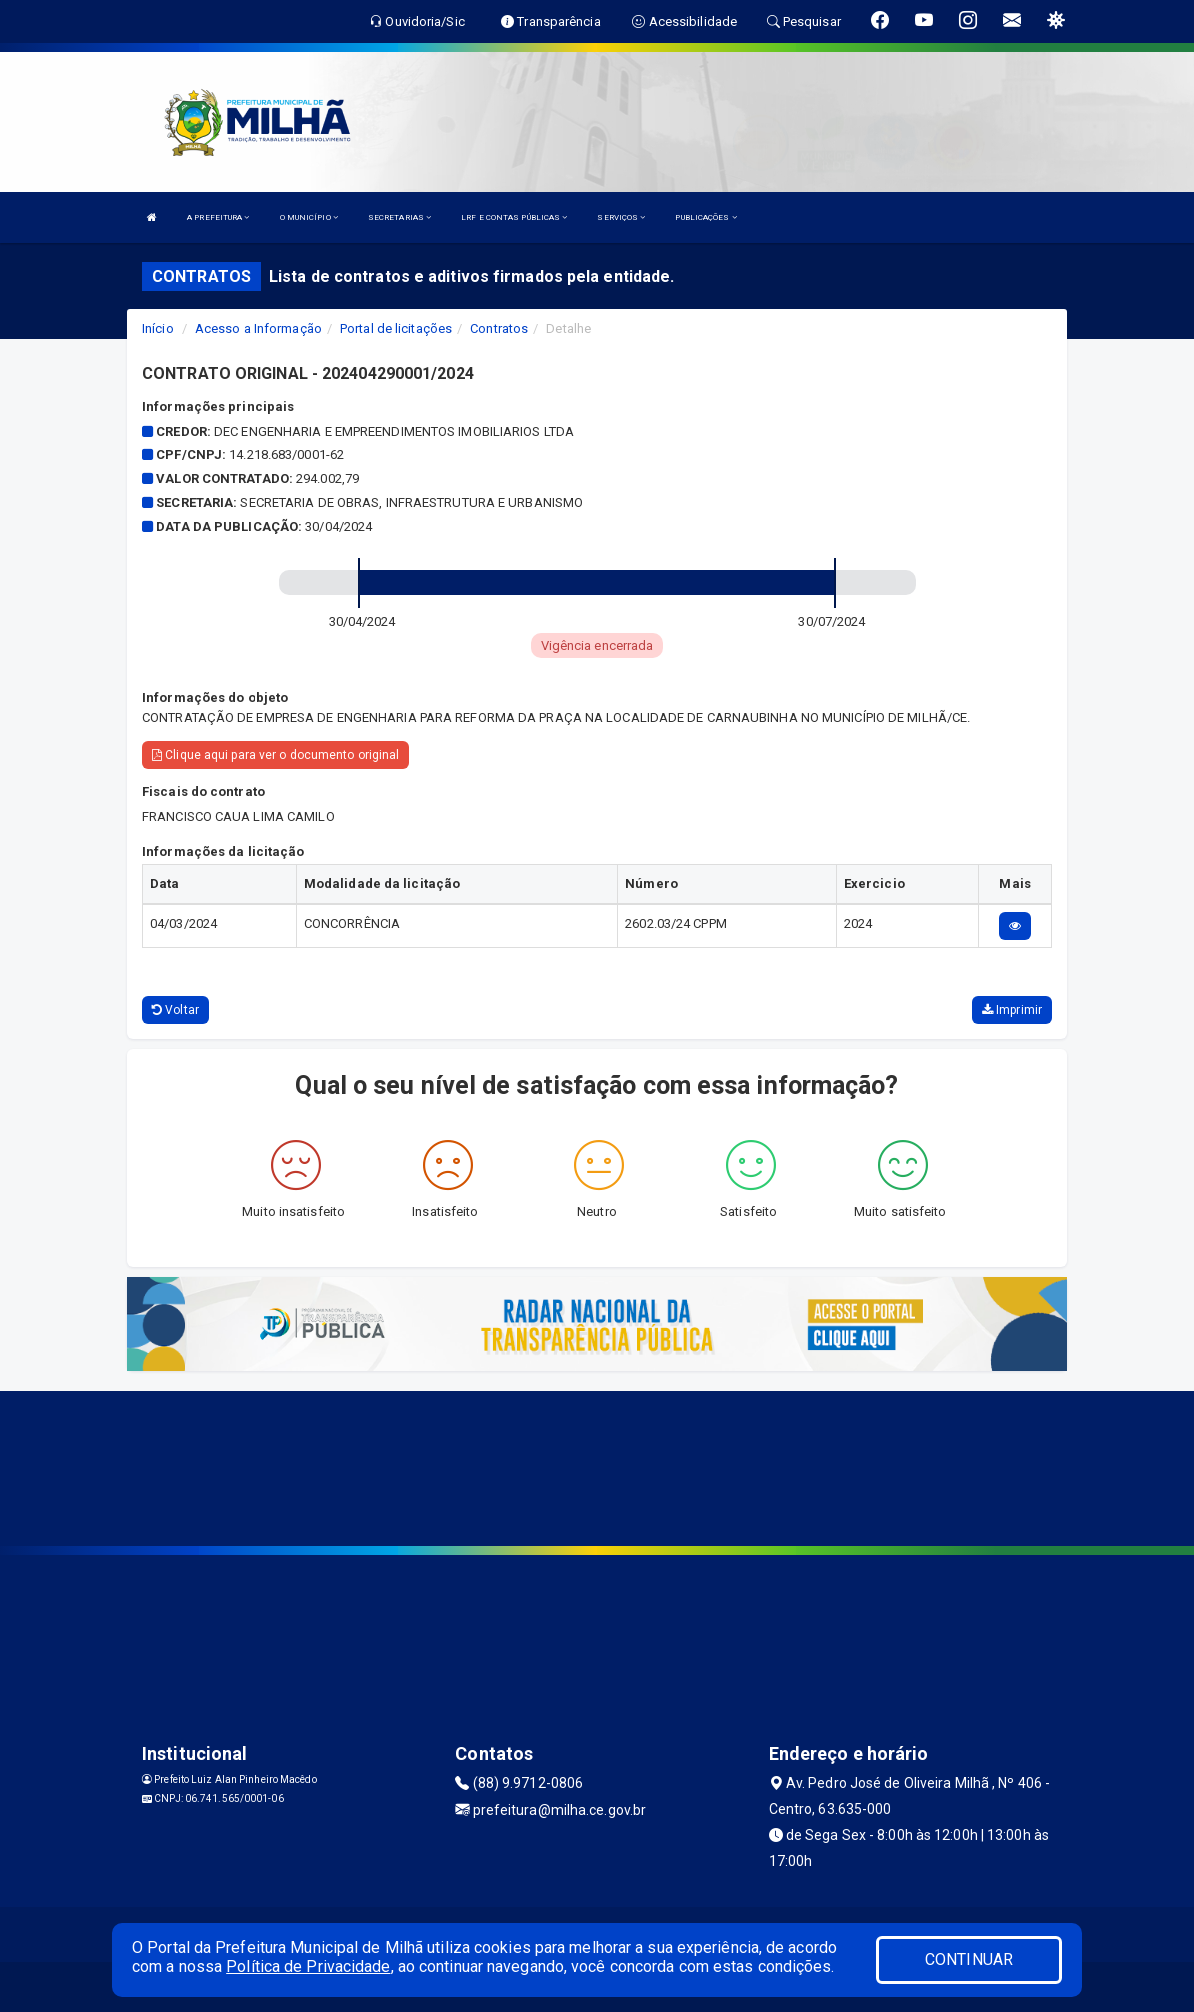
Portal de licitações (396, 328)
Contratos (499, 328)
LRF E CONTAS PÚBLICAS (514, 217)
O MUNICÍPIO (309, 217)
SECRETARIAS (399, 217)
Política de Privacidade (308, 1966)
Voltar (175, 1010)
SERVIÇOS (621, 217)
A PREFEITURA (218, 217)
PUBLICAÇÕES (705, 217)
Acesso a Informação (258, 328)
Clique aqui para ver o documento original (275, 755)
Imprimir (1012, 1010)
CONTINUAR (969, 1959)
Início (158, 328)
